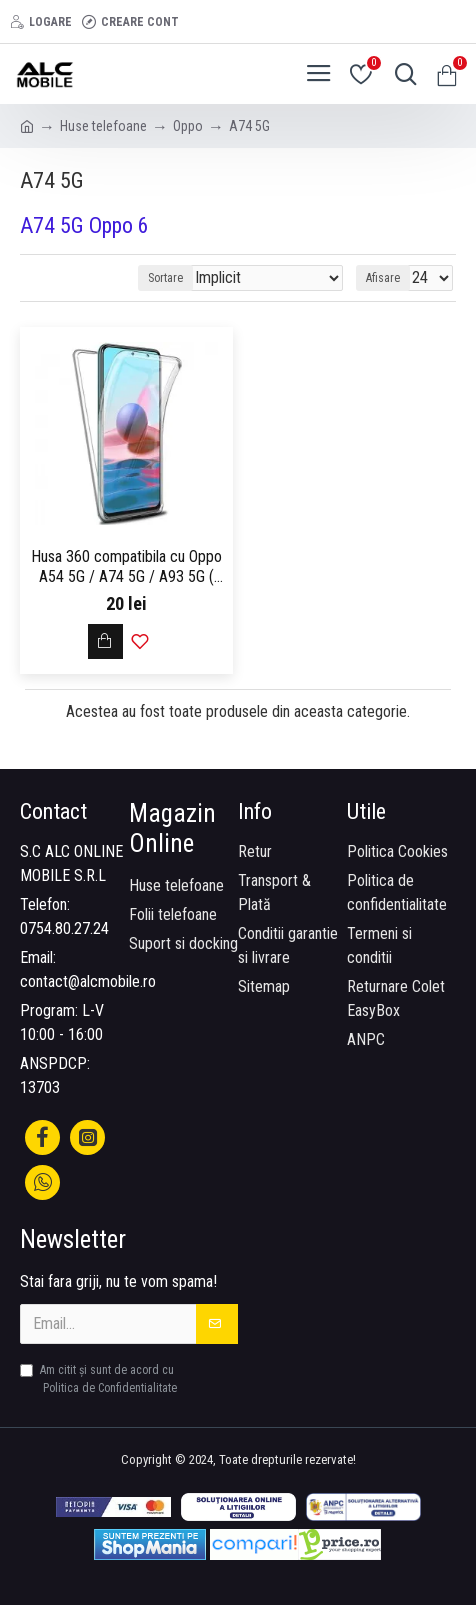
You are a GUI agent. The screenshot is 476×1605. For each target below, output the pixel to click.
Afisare (383, 278)
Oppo (188, 126)
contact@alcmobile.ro (88, 981)
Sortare (165, 278)
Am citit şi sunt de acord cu (100, 1380)
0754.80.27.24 (64, 928)
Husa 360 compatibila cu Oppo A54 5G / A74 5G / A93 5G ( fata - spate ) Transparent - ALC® (126, 568)
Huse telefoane (103, 126)
